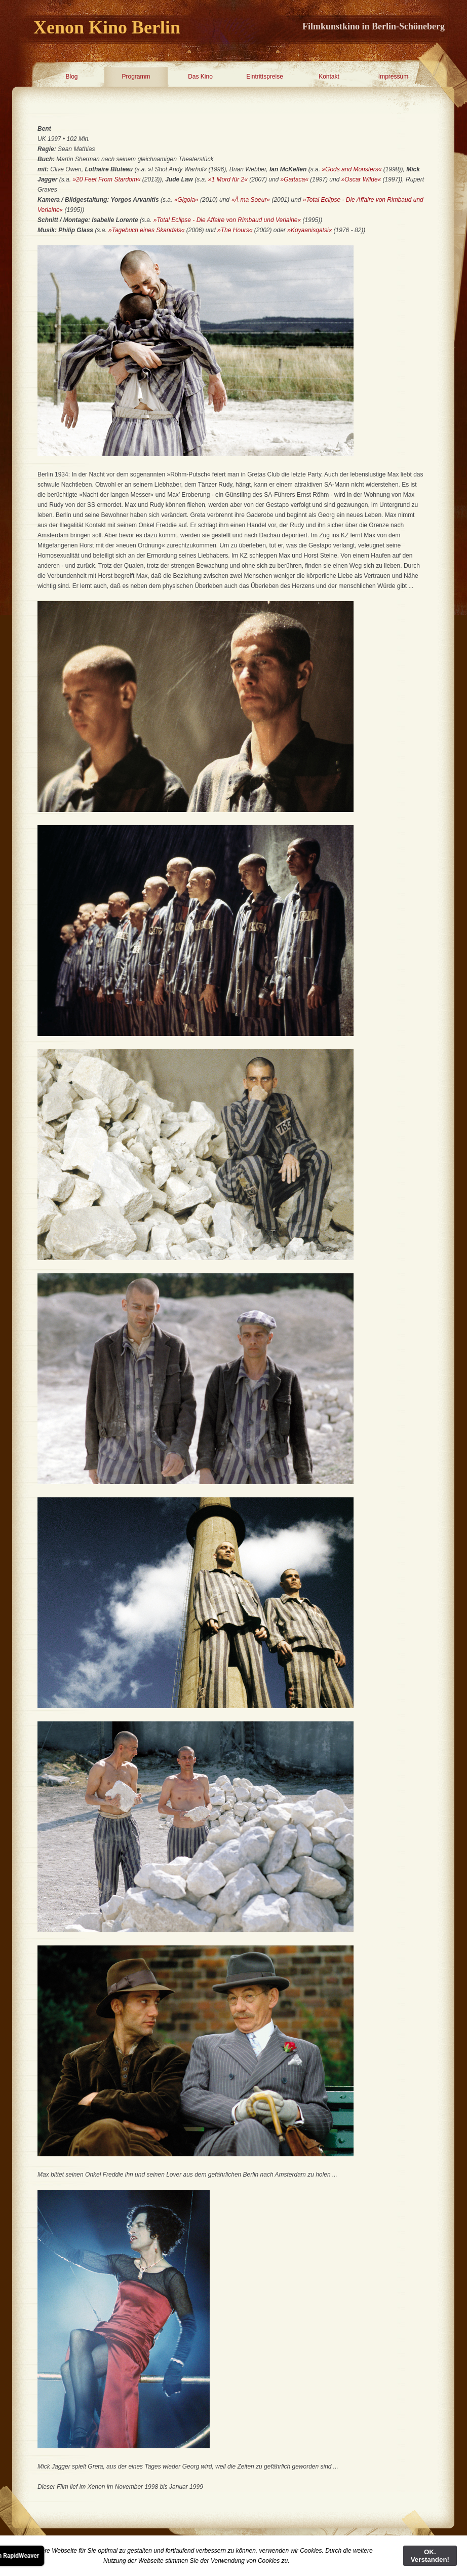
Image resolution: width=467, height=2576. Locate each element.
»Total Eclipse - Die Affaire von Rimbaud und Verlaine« (227, 220)
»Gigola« (187, 199)
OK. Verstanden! (430, 2555)
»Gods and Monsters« (351, 169)
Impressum (393, 76)
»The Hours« (234, 230)
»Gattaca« (294, 179)
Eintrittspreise (264, 76)
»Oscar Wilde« (361, 179)
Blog (71, 76)
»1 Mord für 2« (228, 179)
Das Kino (200, 76)
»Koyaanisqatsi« (309, 230)
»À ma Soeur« (250, 199)
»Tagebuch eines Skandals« (146, 230)
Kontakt (329, 76)
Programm (136, 76)
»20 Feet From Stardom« (106, 179)
